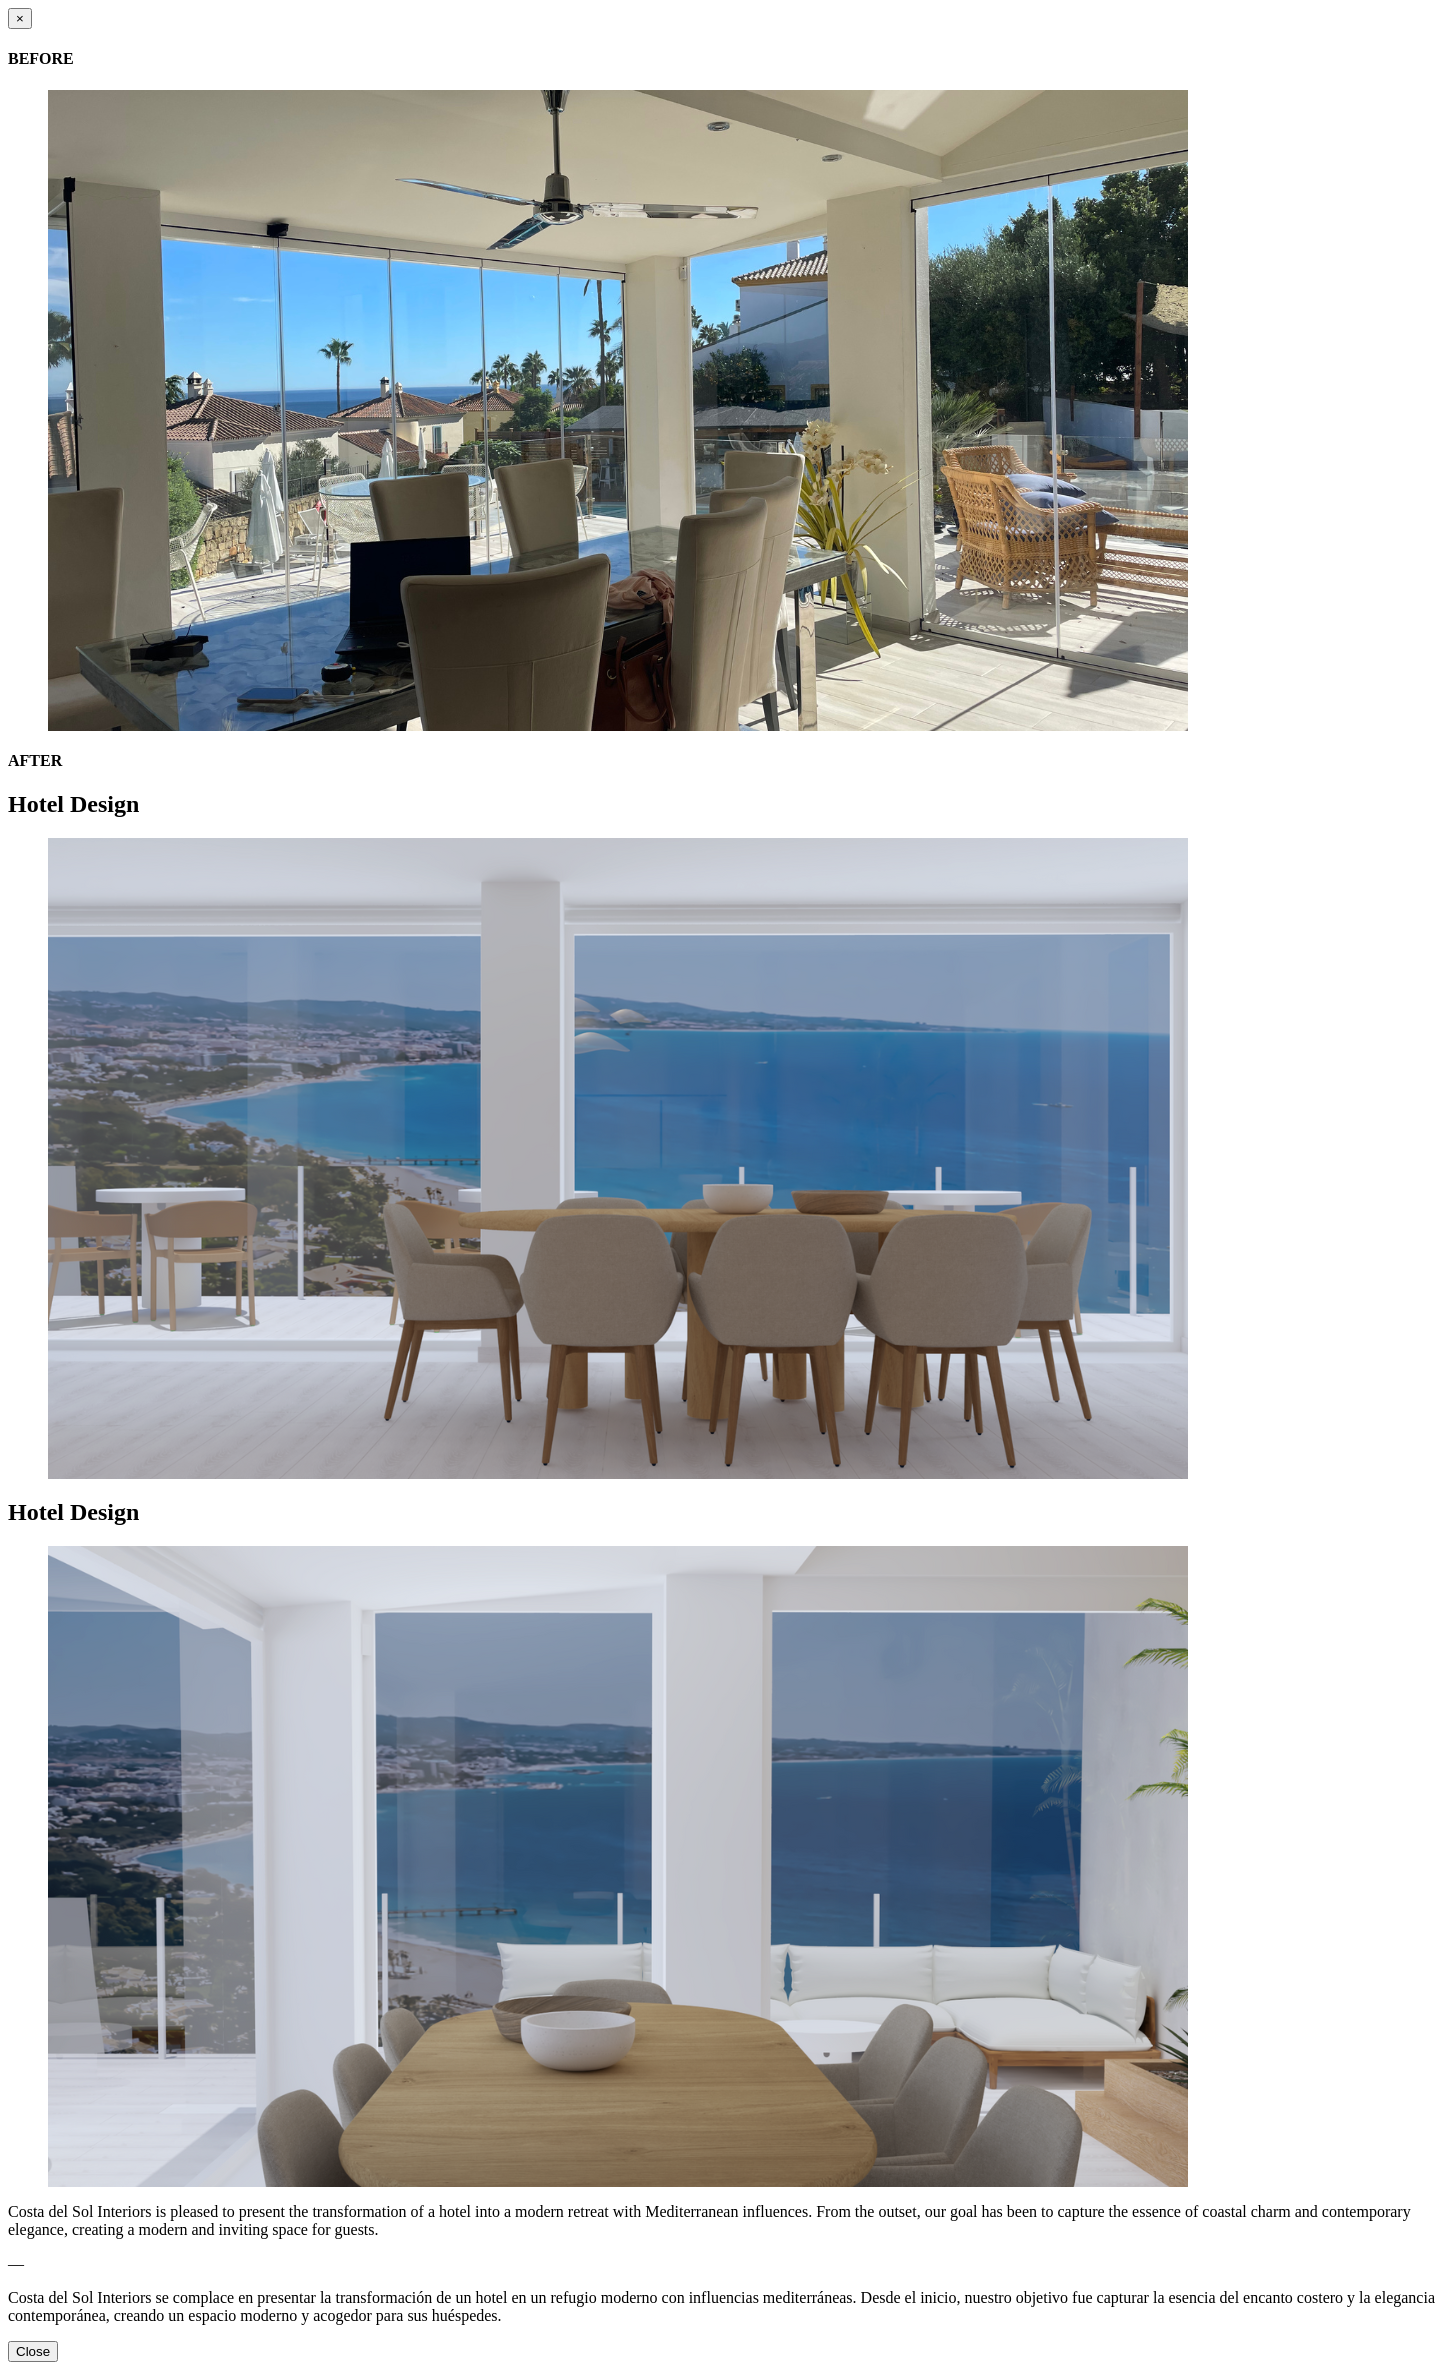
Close (33, 2351)
